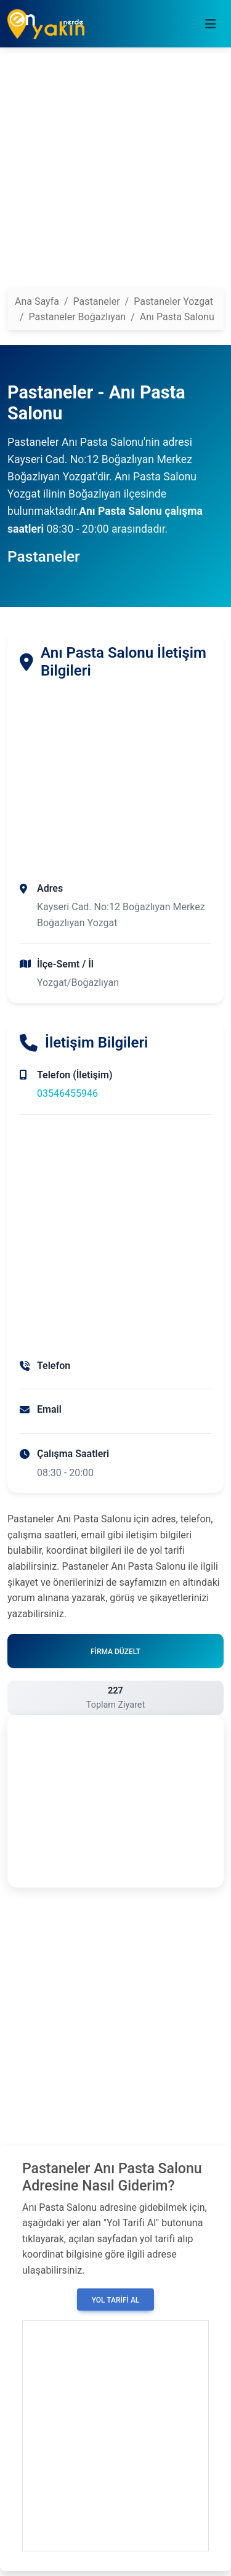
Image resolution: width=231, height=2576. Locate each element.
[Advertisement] (115, 172)
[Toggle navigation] (211, 24)
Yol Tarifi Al (116, 2300)
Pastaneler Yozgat (173, 301)
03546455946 (67, 1093)
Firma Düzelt (115, 1651)
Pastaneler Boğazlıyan (77, 317)
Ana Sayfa (37, 301)
